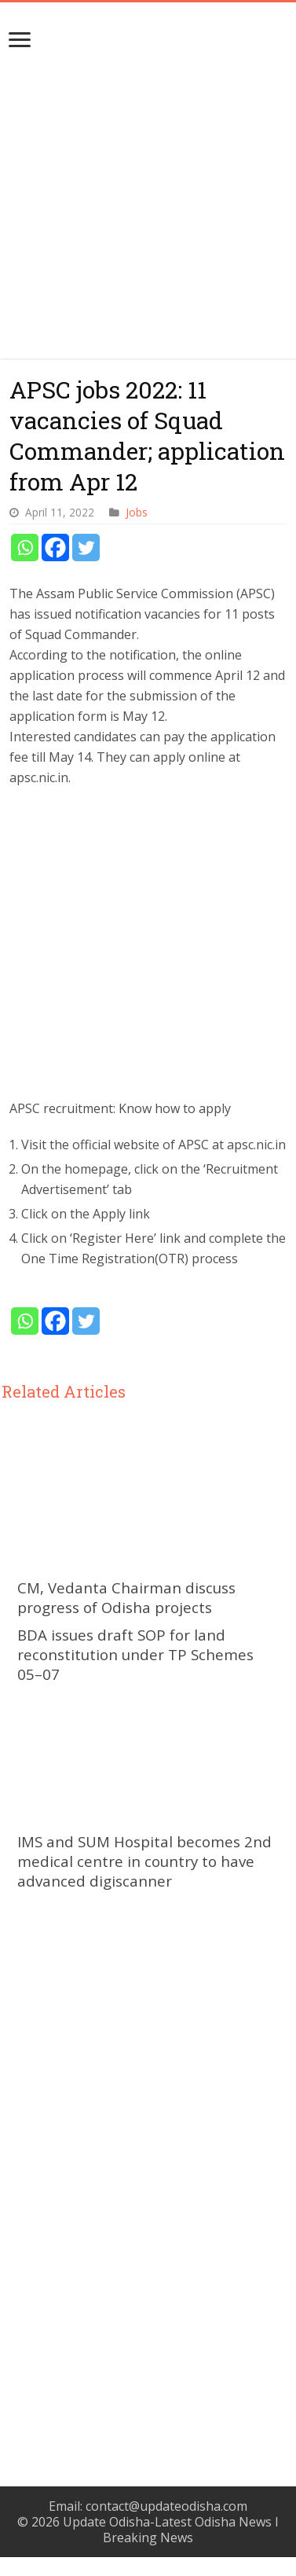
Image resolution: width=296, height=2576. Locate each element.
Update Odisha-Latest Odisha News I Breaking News (171, 2529)
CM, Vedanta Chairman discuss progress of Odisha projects (126, 1597)
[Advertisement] (149, 211)
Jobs (137, 512)
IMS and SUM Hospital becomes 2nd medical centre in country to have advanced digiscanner (144, 1861)
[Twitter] (86, 547)
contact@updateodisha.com (166, 2506)
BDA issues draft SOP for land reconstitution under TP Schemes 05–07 (135, 1654)
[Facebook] (55, 547)
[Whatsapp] (24, 547)
